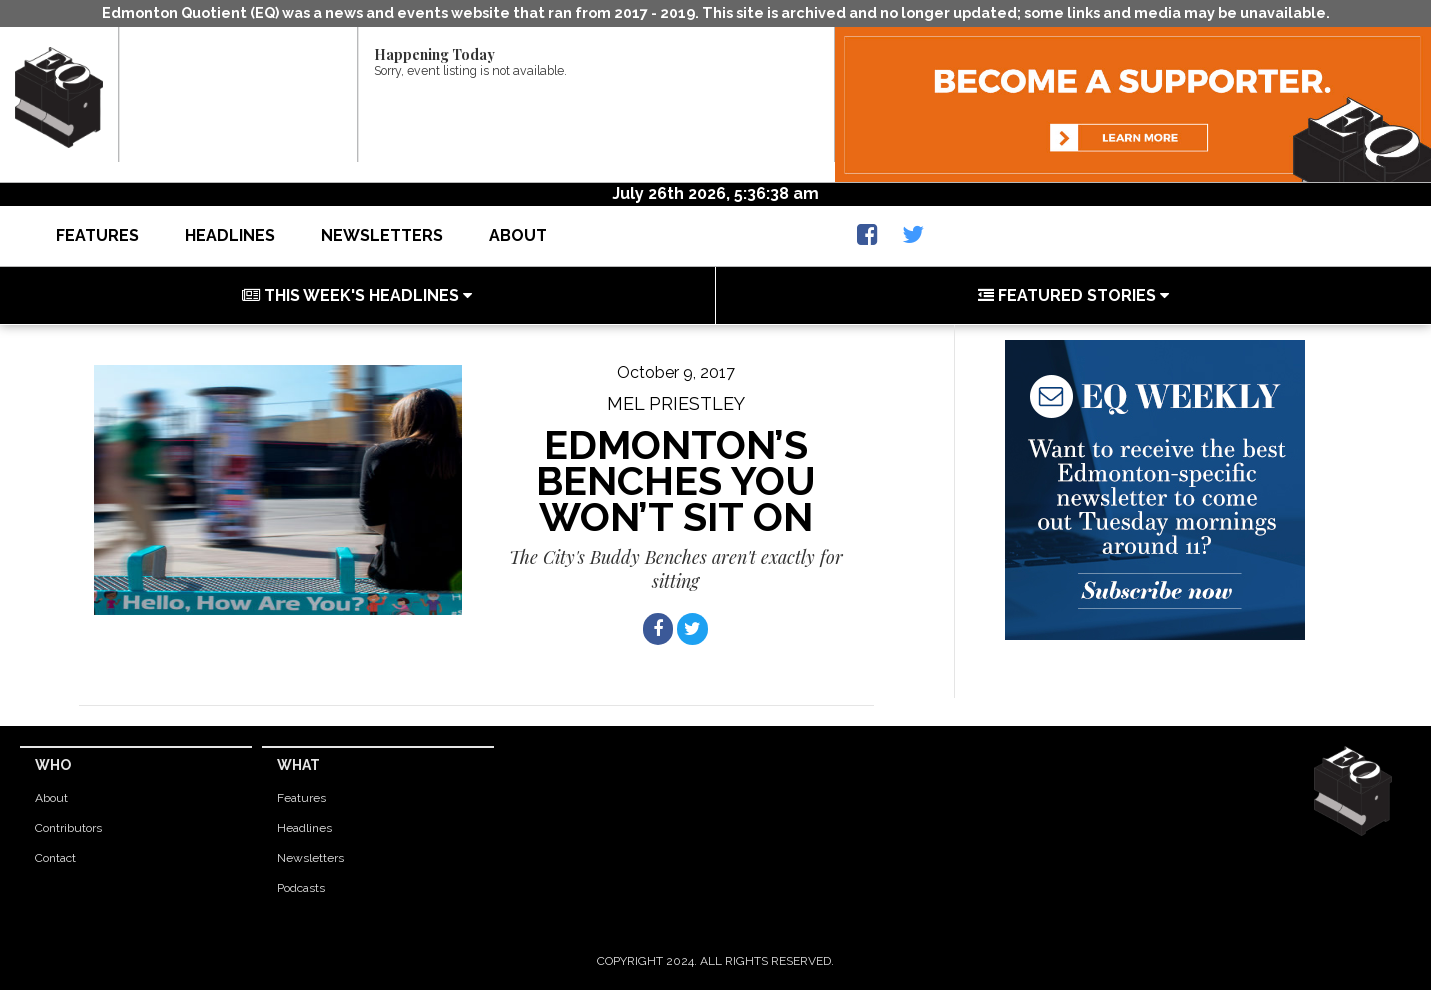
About (518, 235)
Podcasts (301, 888)
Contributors (68, 828)
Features (97, 235)
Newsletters (382, 235)
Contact (55, 858)
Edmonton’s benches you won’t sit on (676, 480)
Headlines (230, 235)
